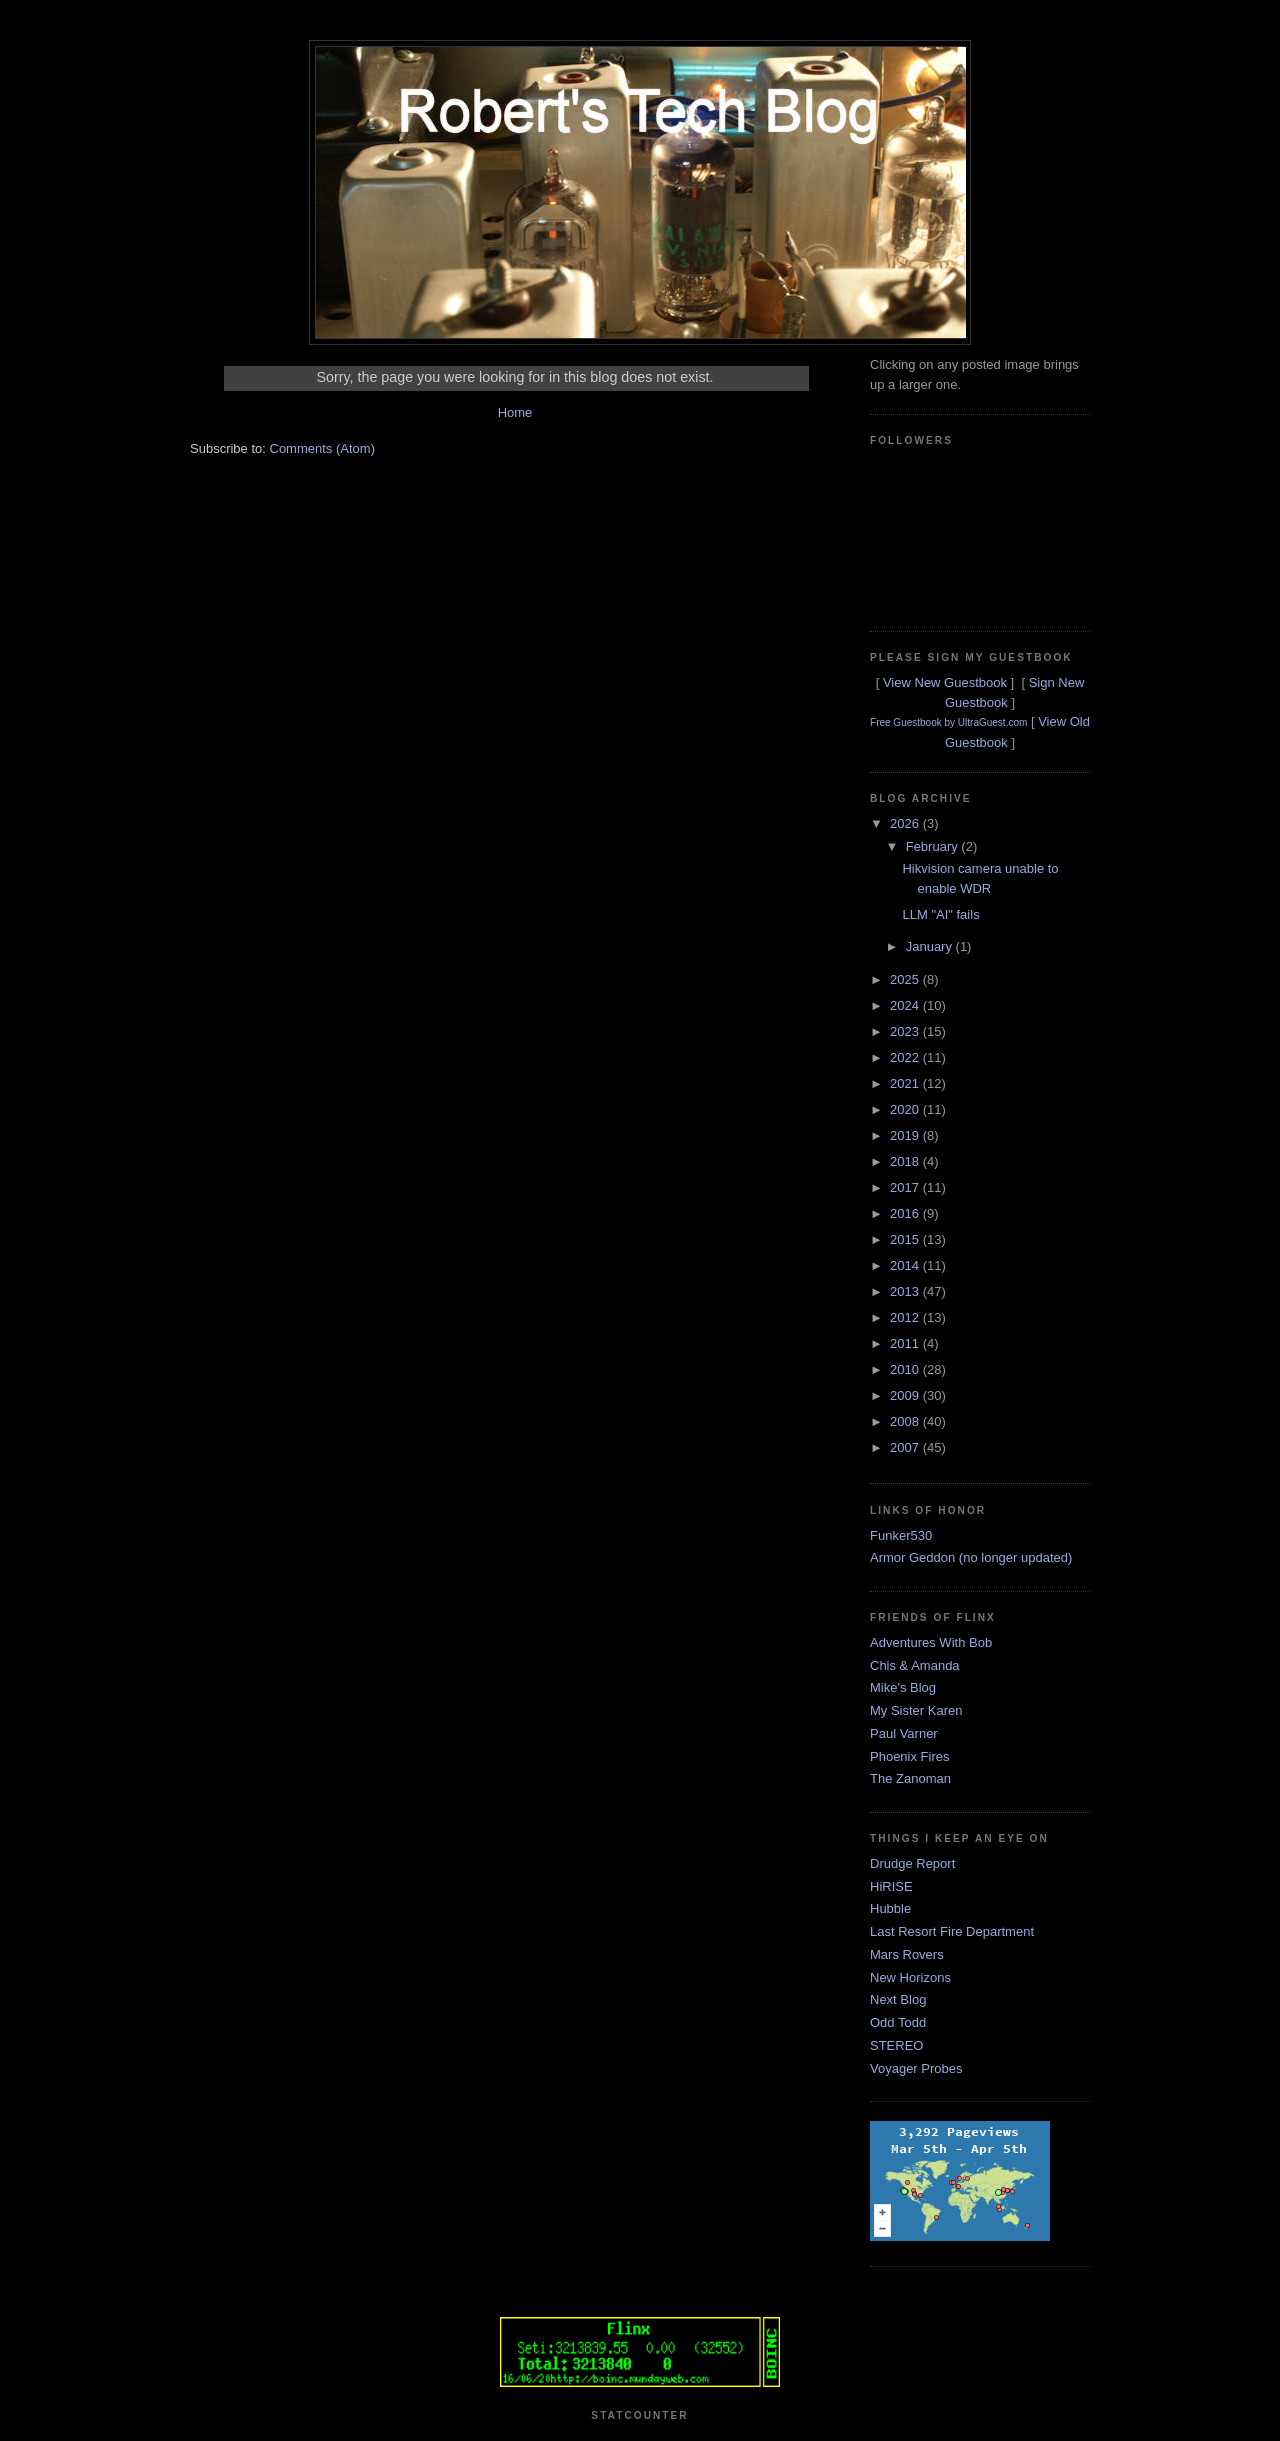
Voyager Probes (916, 2068)
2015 (906, 1239)
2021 (906, 1083)
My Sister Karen (916, 1710)
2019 (906, 1135)
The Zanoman (910, 1778)
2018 (906, 1161)
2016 (906, 1213)
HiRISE (891, 1886)
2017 (906, 1187)
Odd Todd (898, 2022)
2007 (906, 1447)
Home (515, 412)
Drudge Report (912, 1863)
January (931, 946)
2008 (906, 1421)
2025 (906, 979)
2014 (906, 1265)
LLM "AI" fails (940, 914)
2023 (906, 1031)
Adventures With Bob (931, 1642)
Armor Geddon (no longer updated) (971, 1557)
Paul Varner (904, 1733)
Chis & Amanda (915, 1665)
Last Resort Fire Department (952, 1931)
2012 (906, 1317)
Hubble (890, 1908)
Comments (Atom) (322, 448)
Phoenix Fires (909, 1756)
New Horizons (910, 1977)
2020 (906, 1109)
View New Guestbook (945, 682)
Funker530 (901, 1535)
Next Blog (898, 1999)
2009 (906, 1395)
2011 (906, 1343)
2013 (906, 1291)
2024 (906, 1005)
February (934, 846)
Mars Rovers (907, 1954)
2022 (906, 1057)
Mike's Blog (903, 1687)
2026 (906, 823)
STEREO (896, 2045)
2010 (906, 1369)
